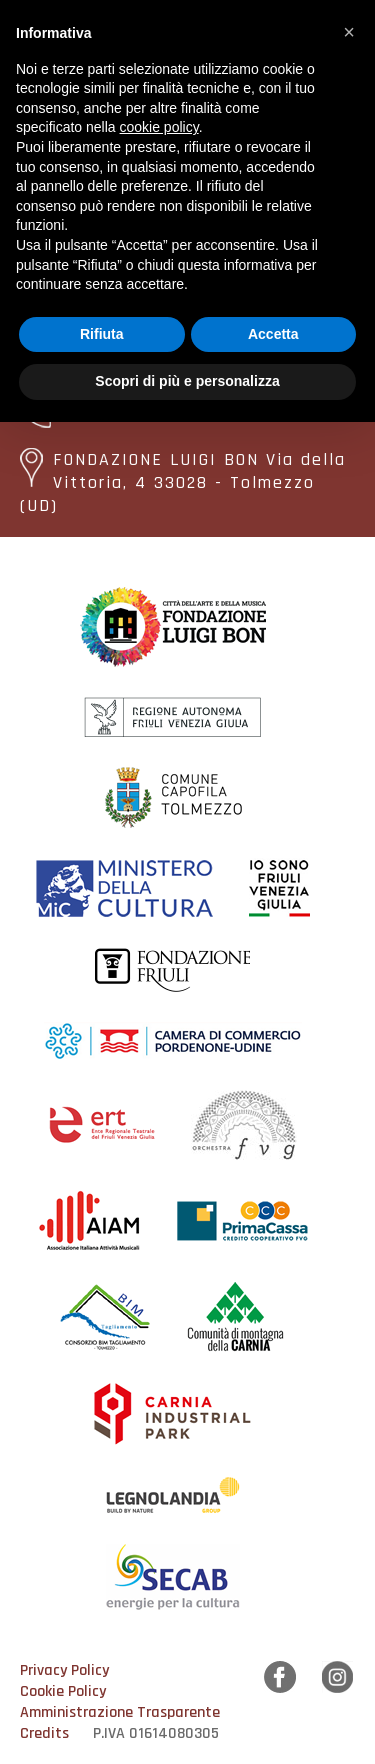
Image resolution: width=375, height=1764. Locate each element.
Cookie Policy (63, 1691)
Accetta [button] (273, 334)
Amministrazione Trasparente (120, 1712)
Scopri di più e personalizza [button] (187, 381)
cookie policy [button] (159, 127)
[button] (349, 32)
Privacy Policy (64, 1670)
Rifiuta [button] (102, 334)
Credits (44, 1733)
